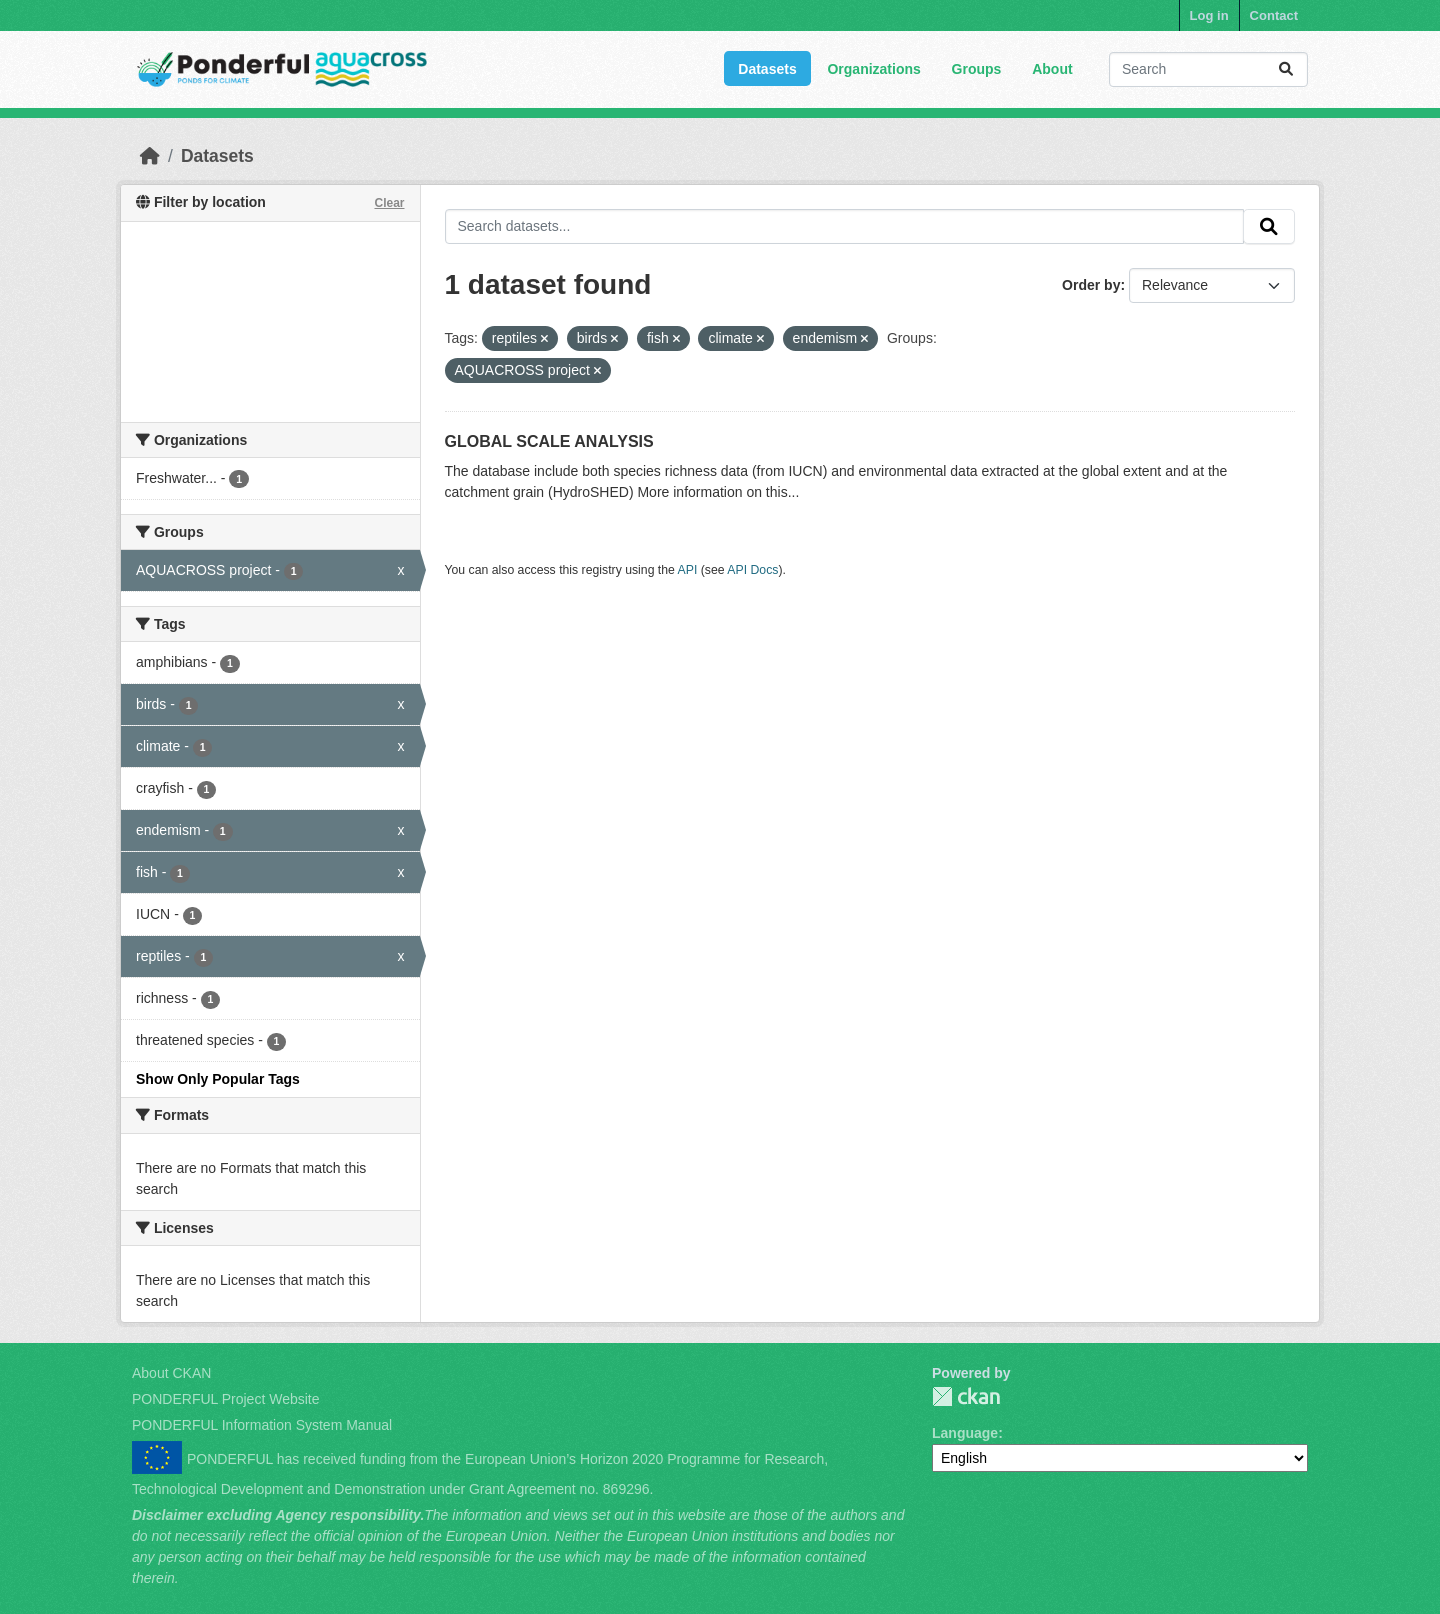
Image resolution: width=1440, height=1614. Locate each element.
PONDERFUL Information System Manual (262, 1425)
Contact (1274, 15)
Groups (977, 69)
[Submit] (1286, 69)
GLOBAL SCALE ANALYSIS (549, 441)
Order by (1091, 285)
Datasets (767, 69)
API (688, 570)
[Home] (150, 156)
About (1052, 69)
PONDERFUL (966, 1396)
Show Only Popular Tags (218, 1079)
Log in (1209, 15)
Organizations (873, 69)
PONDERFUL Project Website (226, 1399)
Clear (389, 203)
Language (965, 1433)
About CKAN (171, 1373)
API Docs (752, 570)
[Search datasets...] (1208, 69)
